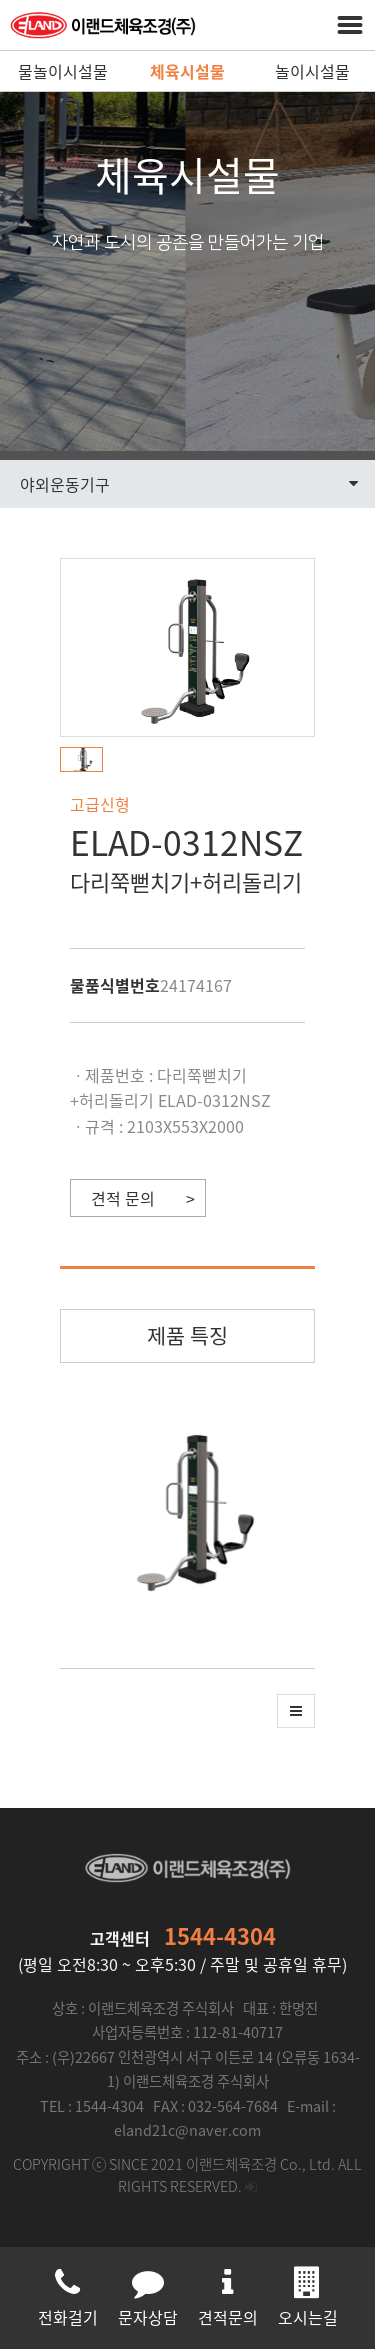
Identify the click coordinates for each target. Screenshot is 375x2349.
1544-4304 (220, 1935)
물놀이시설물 (63, 71)
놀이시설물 (312, 71)
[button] (86, 759)
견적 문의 (123, 1198)
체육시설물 (187, 71)
